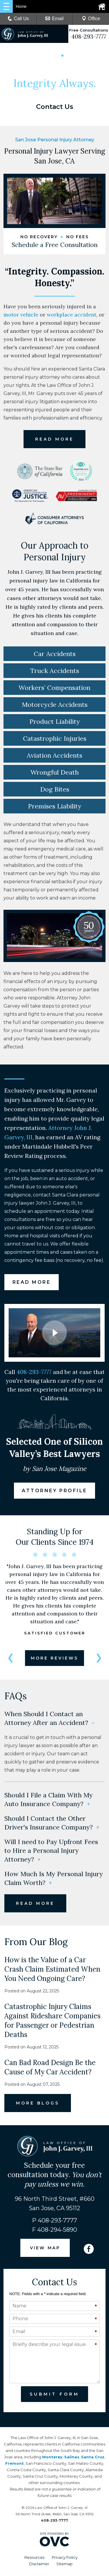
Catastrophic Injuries (54, 740)
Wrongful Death (55, 774)
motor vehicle (20, 316)
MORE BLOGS (37, 2104)
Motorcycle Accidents (54, 706)
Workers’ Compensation (54, 689)
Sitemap (64, 2565)
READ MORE (54, 440)
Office (91, 18)
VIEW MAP (45, 2249)
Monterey (52, 2458)
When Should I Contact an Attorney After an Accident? (49, 1719)
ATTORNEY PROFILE (54, 1492)
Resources (34, 2559)
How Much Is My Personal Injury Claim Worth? (53, 1879)
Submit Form (54, 2395)
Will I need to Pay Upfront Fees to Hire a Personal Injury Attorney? (51, 1852)
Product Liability (54, 723)
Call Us (18, 18)
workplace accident (71, 316)
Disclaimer (39, 2565)
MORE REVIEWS (54, 1659)
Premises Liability (54, 808)
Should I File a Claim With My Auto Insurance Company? (48, 1801)
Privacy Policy (65, 2559)
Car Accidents (55, 655)
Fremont (14, 2465)
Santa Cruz (92, 2458)
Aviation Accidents (54, 757)
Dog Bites (54, 791)
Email (54, 18)
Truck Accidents (54, 672)
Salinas (71, 2458)
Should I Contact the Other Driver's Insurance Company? (51, 1824)
